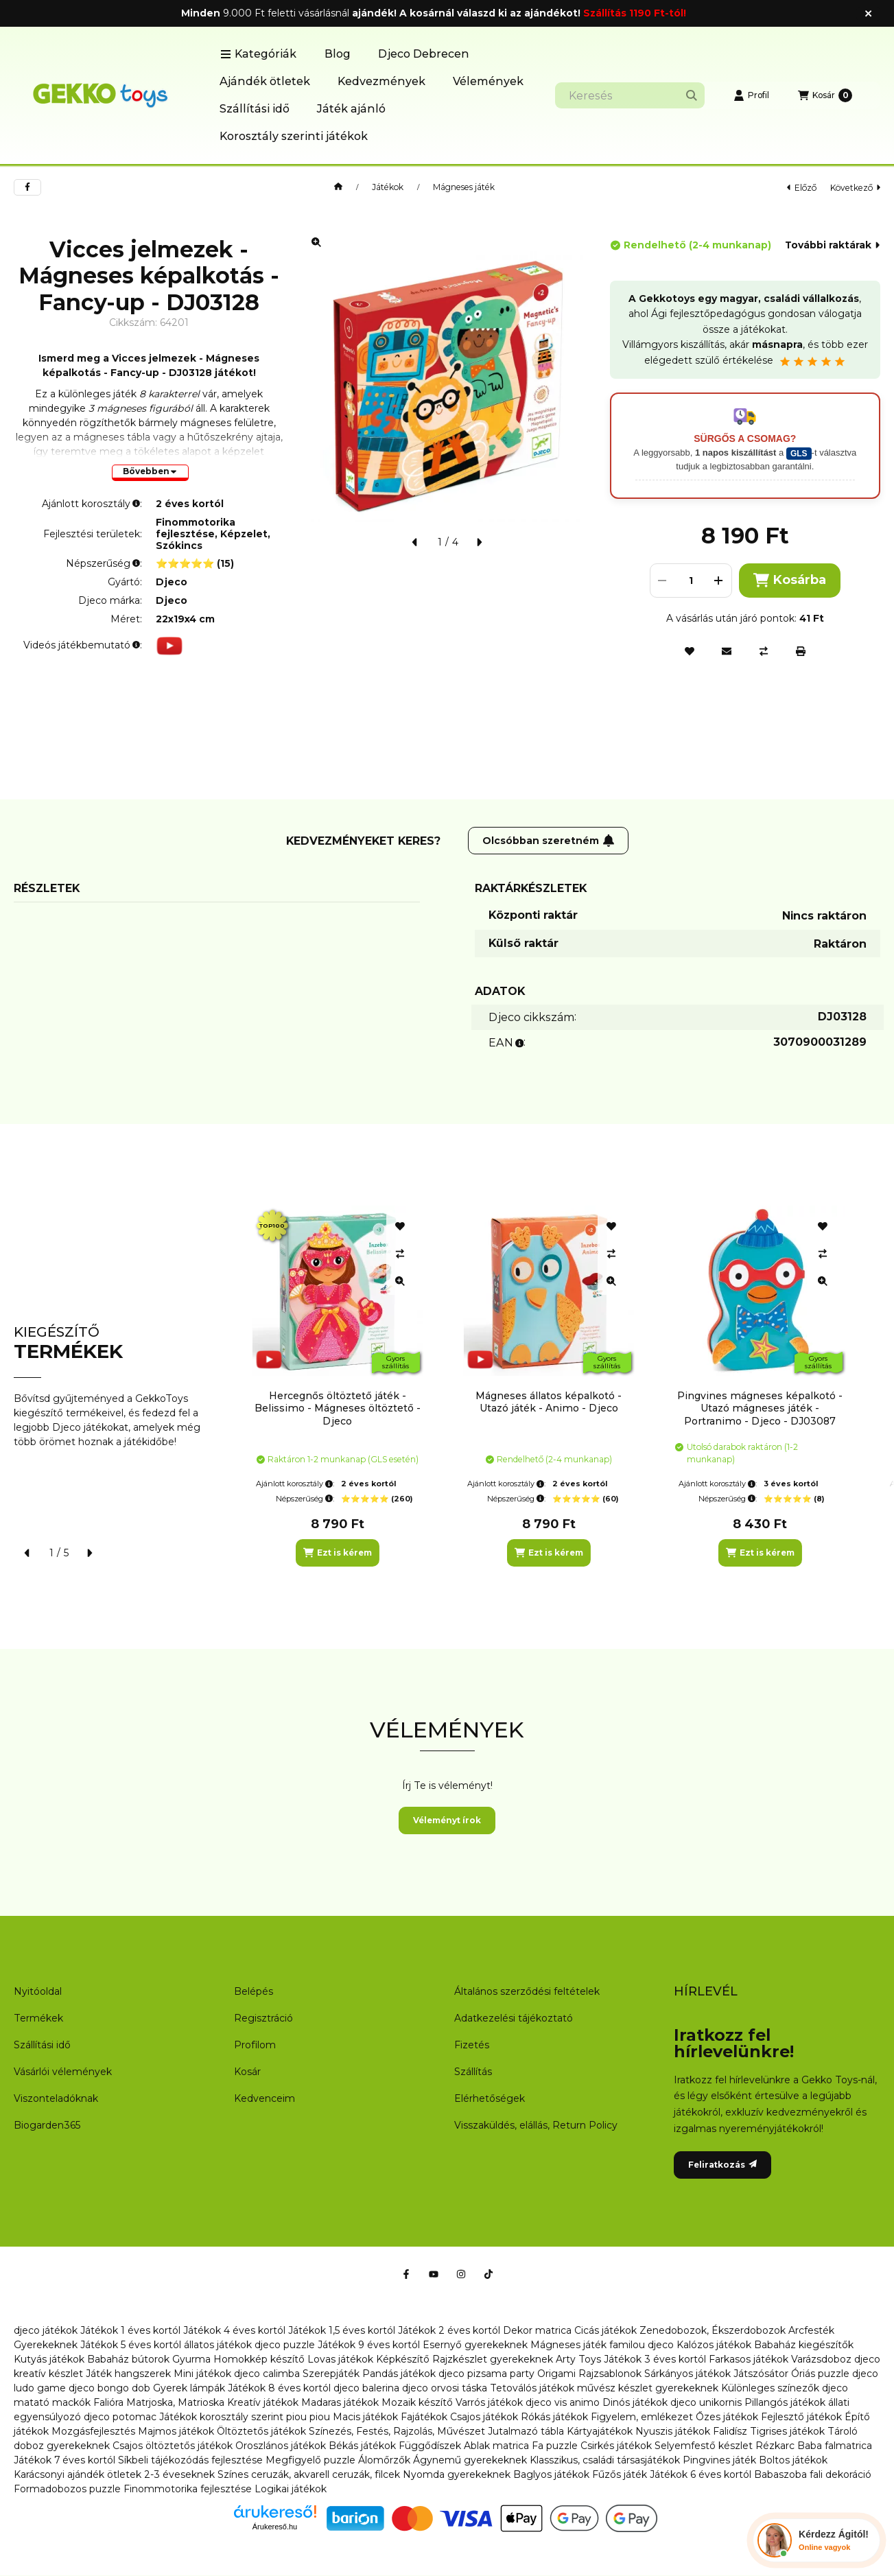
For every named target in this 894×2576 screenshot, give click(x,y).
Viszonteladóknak (56, 2098)
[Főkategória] (338, 187)
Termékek (38, 2018)
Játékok (387, 187)
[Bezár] (868, 14)
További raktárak (832, 245)
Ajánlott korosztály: (295, 1483)
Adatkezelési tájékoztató (513, 2018)
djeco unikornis (706, 2402)
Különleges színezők (770, 2388)
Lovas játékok (340, 2359)
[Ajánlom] (726, 651)
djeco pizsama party (486, 2373)
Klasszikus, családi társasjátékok (605, 2460)
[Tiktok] (488, 2274)
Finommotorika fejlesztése (187, 2489)
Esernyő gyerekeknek (475, 2345)
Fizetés (471, 2045)
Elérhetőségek (489, 2098)
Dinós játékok (635, 2402)
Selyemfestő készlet (704, 2445)
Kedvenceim (264, 2098)
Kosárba (789, 580)
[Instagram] (461, 2274)
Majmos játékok (176, 2431)
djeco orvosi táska (444, 2388)
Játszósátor (760, 2373)
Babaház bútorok (128, 2359)
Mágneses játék (464, 187)
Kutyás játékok (49, 2359)
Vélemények (488, 81)
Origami (556, 2373)
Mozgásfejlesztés (93, 2431)
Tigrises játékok (787, 2431)
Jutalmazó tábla (526, 2431)
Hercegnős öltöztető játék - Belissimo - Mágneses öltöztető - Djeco (338, 1408)
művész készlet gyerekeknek (647, 2388)
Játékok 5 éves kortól (130, 2345)
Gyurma (191, 2359)
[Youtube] (433, 2274)
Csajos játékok (484, 2417)
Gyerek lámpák (189, 2388)
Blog (338, 53)
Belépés (253, 1991)
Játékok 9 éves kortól (369, 2345)
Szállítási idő (255, 108)
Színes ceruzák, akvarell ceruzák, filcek (308, 2474)
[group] (559, 1386)
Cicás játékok (605, 2330)
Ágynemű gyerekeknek (470, 2460)
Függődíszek (430, 2445)
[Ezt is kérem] (337, 1553)
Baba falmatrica (834, 2445)
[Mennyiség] (691, 580)
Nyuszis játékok (672, 2431)
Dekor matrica (537, 2330)
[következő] (479, 542)
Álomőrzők (384, 2460)
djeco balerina (366, 2388)
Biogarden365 (47, 2125)
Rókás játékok (554, 2417)
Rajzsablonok (610, 2373)
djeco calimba (267, 2373)
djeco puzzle (285, 2345)
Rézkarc (775, 2445)
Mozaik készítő (417, 2402)
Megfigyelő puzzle (310, 2460)
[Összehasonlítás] (763, 651)
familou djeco (641, 2345)
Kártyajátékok (600, 2431)
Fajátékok (424, 2417)
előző (801, 188)
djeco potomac (120, 2417)
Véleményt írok (447, 1820)
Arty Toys (578, 2359)
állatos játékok (218, 2345)
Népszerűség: (305, 1498)
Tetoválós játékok (532, 2388)
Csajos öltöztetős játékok (173, 2445)
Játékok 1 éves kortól (130, 2330)
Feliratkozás (722, 2164)
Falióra (108, 2402)
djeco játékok (46, 2330)
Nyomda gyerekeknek (456, 2474)
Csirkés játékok (616, 2445)
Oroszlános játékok (280, 2445)
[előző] (415, 542)
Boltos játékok (793, 2460)
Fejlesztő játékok (801, 2417)
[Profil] (751, 95)
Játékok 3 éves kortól (655, 2359)
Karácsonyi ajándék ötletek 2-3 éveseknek (114, 2474)
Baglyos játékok (551, 2474)
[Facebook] (406, 2274)
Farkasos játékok (748, 2359)
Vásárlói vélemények (63, 2071)
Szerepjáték (331, 2373)
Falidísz (730, 2431)
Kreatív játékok (262, 2402)
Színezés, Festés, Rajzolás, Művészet (397, 2431)
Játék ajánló (351, 108)
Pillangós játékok (784, 2402)
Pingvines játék (719, 2460)
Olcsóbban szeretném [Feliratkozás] (548, 840)
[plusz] (719, 580)
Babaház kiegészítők (804, 2345)
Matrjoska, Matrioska (175, 2402)
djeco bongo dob (109, 2388)
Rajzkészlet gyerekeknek (492, 2359)
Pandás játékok (399, 2373)
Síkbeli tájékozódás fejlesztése (190, 2460)
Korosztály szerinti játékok (294, 136)
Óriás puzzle (820, 2373)
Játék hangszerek (128, 2373)
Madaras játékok (340, 2402)
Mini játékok (202, 2373)
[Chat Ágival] (816, 2540)
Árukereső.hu (274, 2526)
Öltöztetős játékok (261, 2431)
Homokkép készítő (259, 2359)
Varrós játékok (489, 2402)
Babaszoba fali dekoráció (812, 2474)
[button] (258, 54)
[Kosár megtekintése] (825, 95)
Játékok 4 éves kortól (234, 2330)
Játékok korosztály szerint (221, 2417)
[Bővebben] (150, 473)
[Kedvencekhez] (689, 651)
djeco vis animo (563, 2402)
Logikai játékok (291, 2489)
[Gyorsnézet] (400, 1281)
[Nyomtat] (800, 651)
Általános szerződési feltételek (527, 1991)
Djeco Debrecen (423, 53)
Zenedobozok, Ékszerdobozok (712, 2330)
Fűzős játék (619, 2474)
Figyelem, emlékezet (642, 2417)
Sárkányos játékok (687, 2373)
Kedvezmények (381, 81)
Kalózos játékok (714, 2345)
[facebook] (27, 187)
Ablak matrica (496, 2445)
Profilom (255, 2045)
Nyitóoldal (38, 1991)
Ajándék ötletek (265, 81)
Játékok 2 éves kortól (449, 2330)
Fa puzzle (555, 2445)
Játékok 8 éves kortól (279, 2388)
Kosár (247, 2071)
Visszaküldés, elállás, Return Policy (535, 2125)
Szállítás (473, 2071)
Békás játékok (362, 2445)
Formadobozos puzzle (67, 2489)
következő (855, 188)
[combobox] (629, 95)
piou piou (308, 2417)
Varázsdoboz (822, 2359)
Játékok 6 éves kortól (700, 2474)
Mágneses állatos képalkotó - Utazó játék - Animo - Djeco (548, 1402)
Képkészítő (403, 2359)
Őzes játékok (727, 2417)
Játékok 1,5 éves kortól (341, 2330)
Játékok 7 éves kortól (64, 2460)
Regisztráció (263, 2018)
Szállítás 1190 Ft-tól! (634, 13)
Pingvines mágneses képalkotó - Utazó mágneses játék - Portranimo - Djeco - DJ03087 (760, 1408)
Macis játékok (365, 2417)
